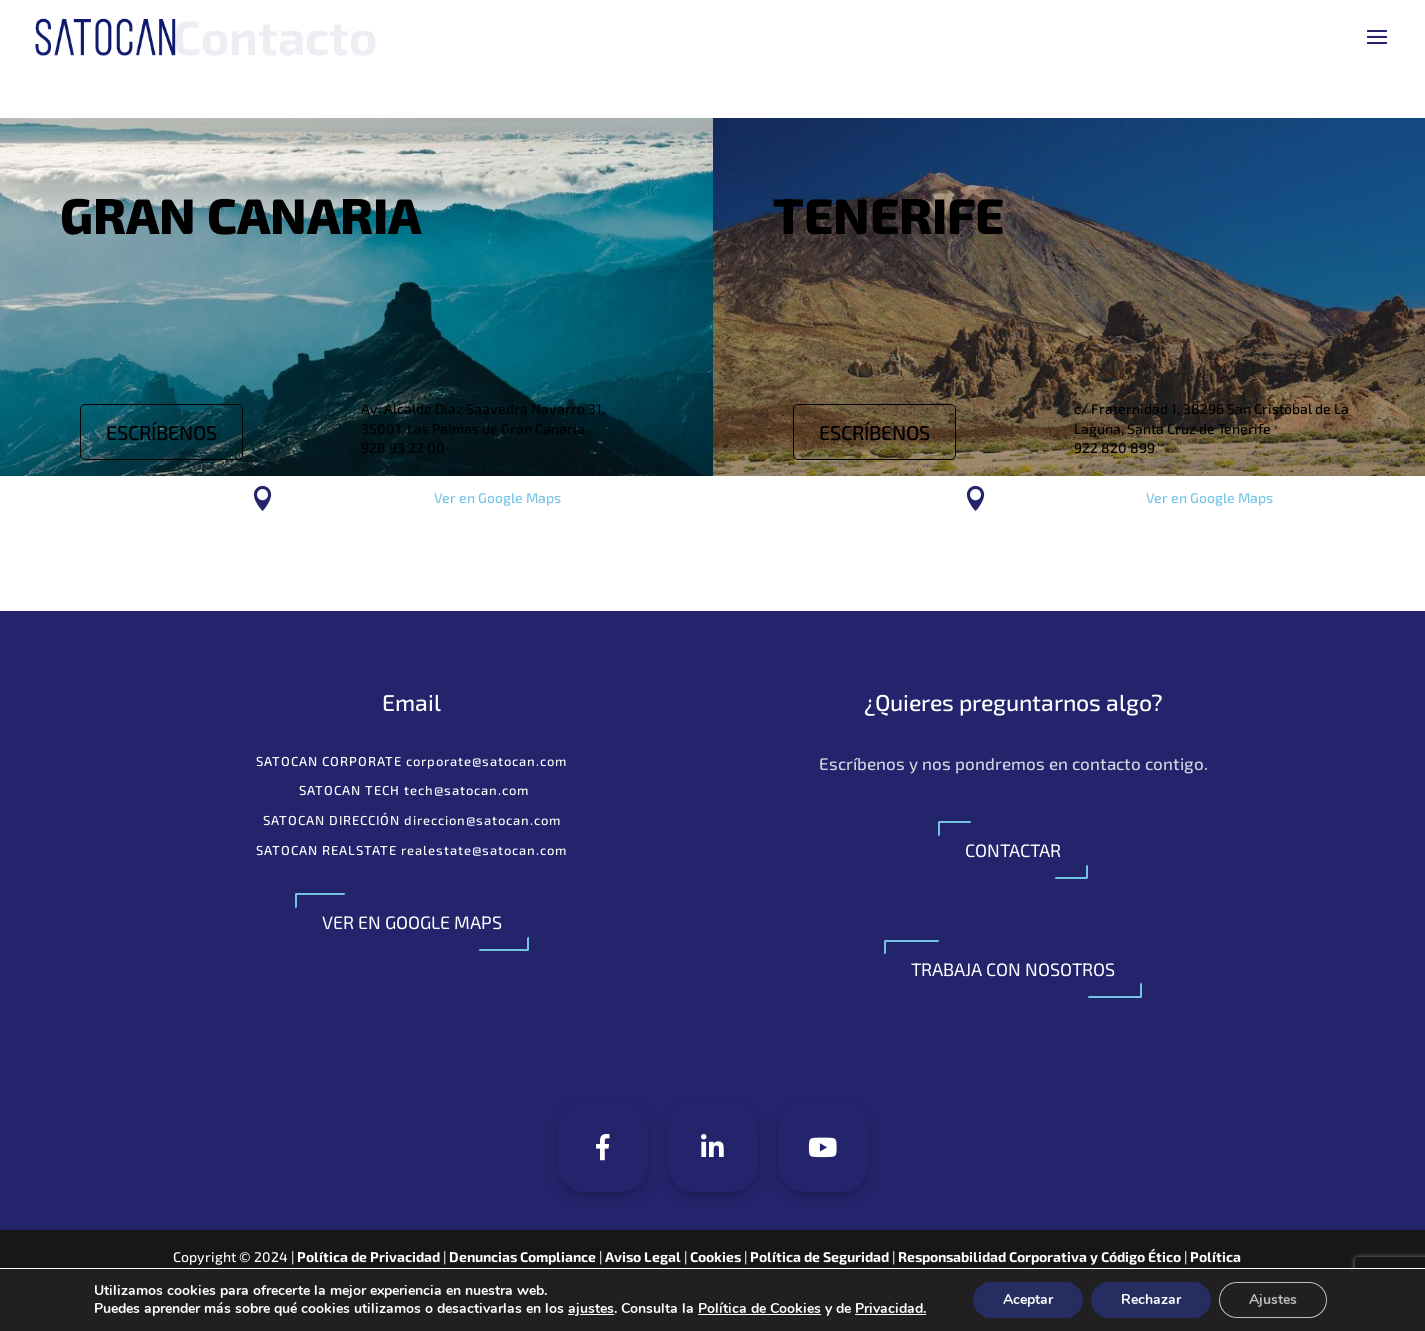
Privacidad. (890, 1308)
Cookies (717, 1256)
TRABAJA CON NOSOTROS (1013, 969)
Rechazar (1151, 1299)
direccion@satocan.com (482, 820)
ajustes (591, 1309)
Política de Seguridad (819, 1256)
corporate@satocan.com (486, 761)
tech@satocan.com (466, 790)
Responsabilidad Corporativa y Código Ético (1039, 1256)
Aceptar (1028, 1299)
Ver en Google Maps (497, 497)
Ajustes (1273, 1299)
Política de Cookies (759, 1308)
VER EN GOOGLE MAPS (412, 922)
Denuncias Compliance (522, 1256)
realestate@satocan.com (484, 850)
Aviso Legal (644, 1256)
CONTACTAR (1013, 850)
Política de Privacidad (368, 1256)
